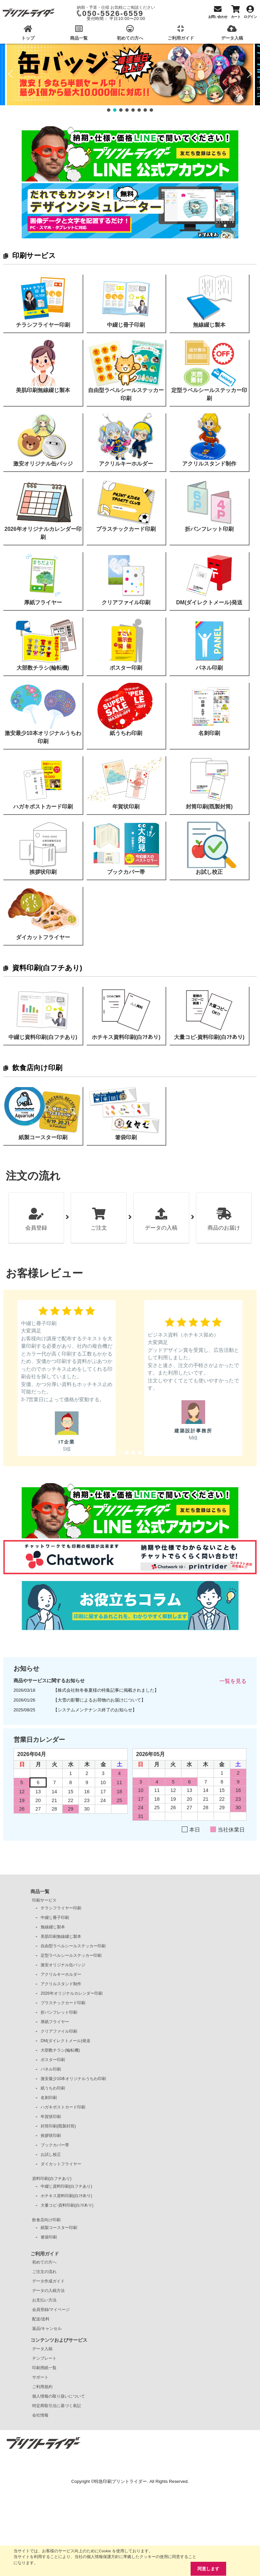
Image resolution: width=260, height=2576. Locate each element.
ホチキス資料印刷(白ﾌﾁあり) (66, 2195)
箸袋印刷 (49, 2237)
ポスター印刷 (53, 2059)
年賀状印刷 (51, 2116)
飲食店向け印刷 (37, 1067)
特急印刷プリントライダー (120, 2481)
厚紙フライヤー (55, 2021)
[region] (130, 77)
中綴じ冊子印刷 (55, 1917)
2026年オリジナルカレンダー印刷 (72, 1993)
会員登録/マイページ (51, 2309)
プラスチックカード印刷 (63, 2002)
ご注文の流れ (44, 2271)
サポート (40, 2377)
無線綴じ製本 (53, 1927)
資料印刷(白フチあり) (47, 968)
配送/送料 (40, 2319)
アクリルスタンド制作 (61, 1984)
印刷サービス (34, 255)
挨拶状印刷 (51, 2135)
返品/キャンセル (47, 2328)
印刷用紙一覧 (44, 2367)
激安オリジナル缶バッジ (63, 1965)
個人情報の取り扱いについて (58, 2396)
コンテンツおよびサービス (58, 2340)
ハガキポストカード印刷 (63, 2107)
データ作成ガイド (48, 2281)
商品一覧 (39, 1891)
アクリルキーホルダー (61, 1974)
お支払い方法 (44, 2300)
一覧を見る (232, 1681)
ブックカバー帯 (55, 2145)
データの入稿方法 (48, 2290)
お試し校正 (51, 2154)
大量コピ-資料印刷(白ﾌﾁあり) (67, 2205)
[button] (10, 73)
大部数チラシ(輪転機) (60, 2050)
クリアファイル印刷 (59, 2031)
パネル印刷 (51, 2069)
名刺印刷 (49, 2097)
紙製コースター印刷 (59, 2227)
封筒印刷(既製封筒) (58, 2126)
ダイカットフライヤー (61, 2164)
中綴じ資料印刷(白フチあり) (66, 2186)
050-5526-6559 (113, 13)
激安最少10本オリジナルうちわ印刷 (73, 2078)
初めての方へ (44, 2262)
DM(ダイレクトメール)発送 (65, 2040)
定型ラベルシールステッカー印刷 (71, 1955)
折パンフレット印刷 (59, 2012)
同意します (208, 2568)
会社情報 (40, 2415)
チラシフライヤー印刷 (61, 1908)
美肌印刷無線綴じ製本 (61, 1936)
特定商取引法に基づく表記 (56, 2405)
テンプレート (44, 2358)
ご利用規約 (42, 2386)
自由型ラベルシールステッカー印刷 (73, 1946)
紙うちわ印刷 (53, 2088)
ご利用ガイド (44, 2253)
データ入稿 (42, 2348)
